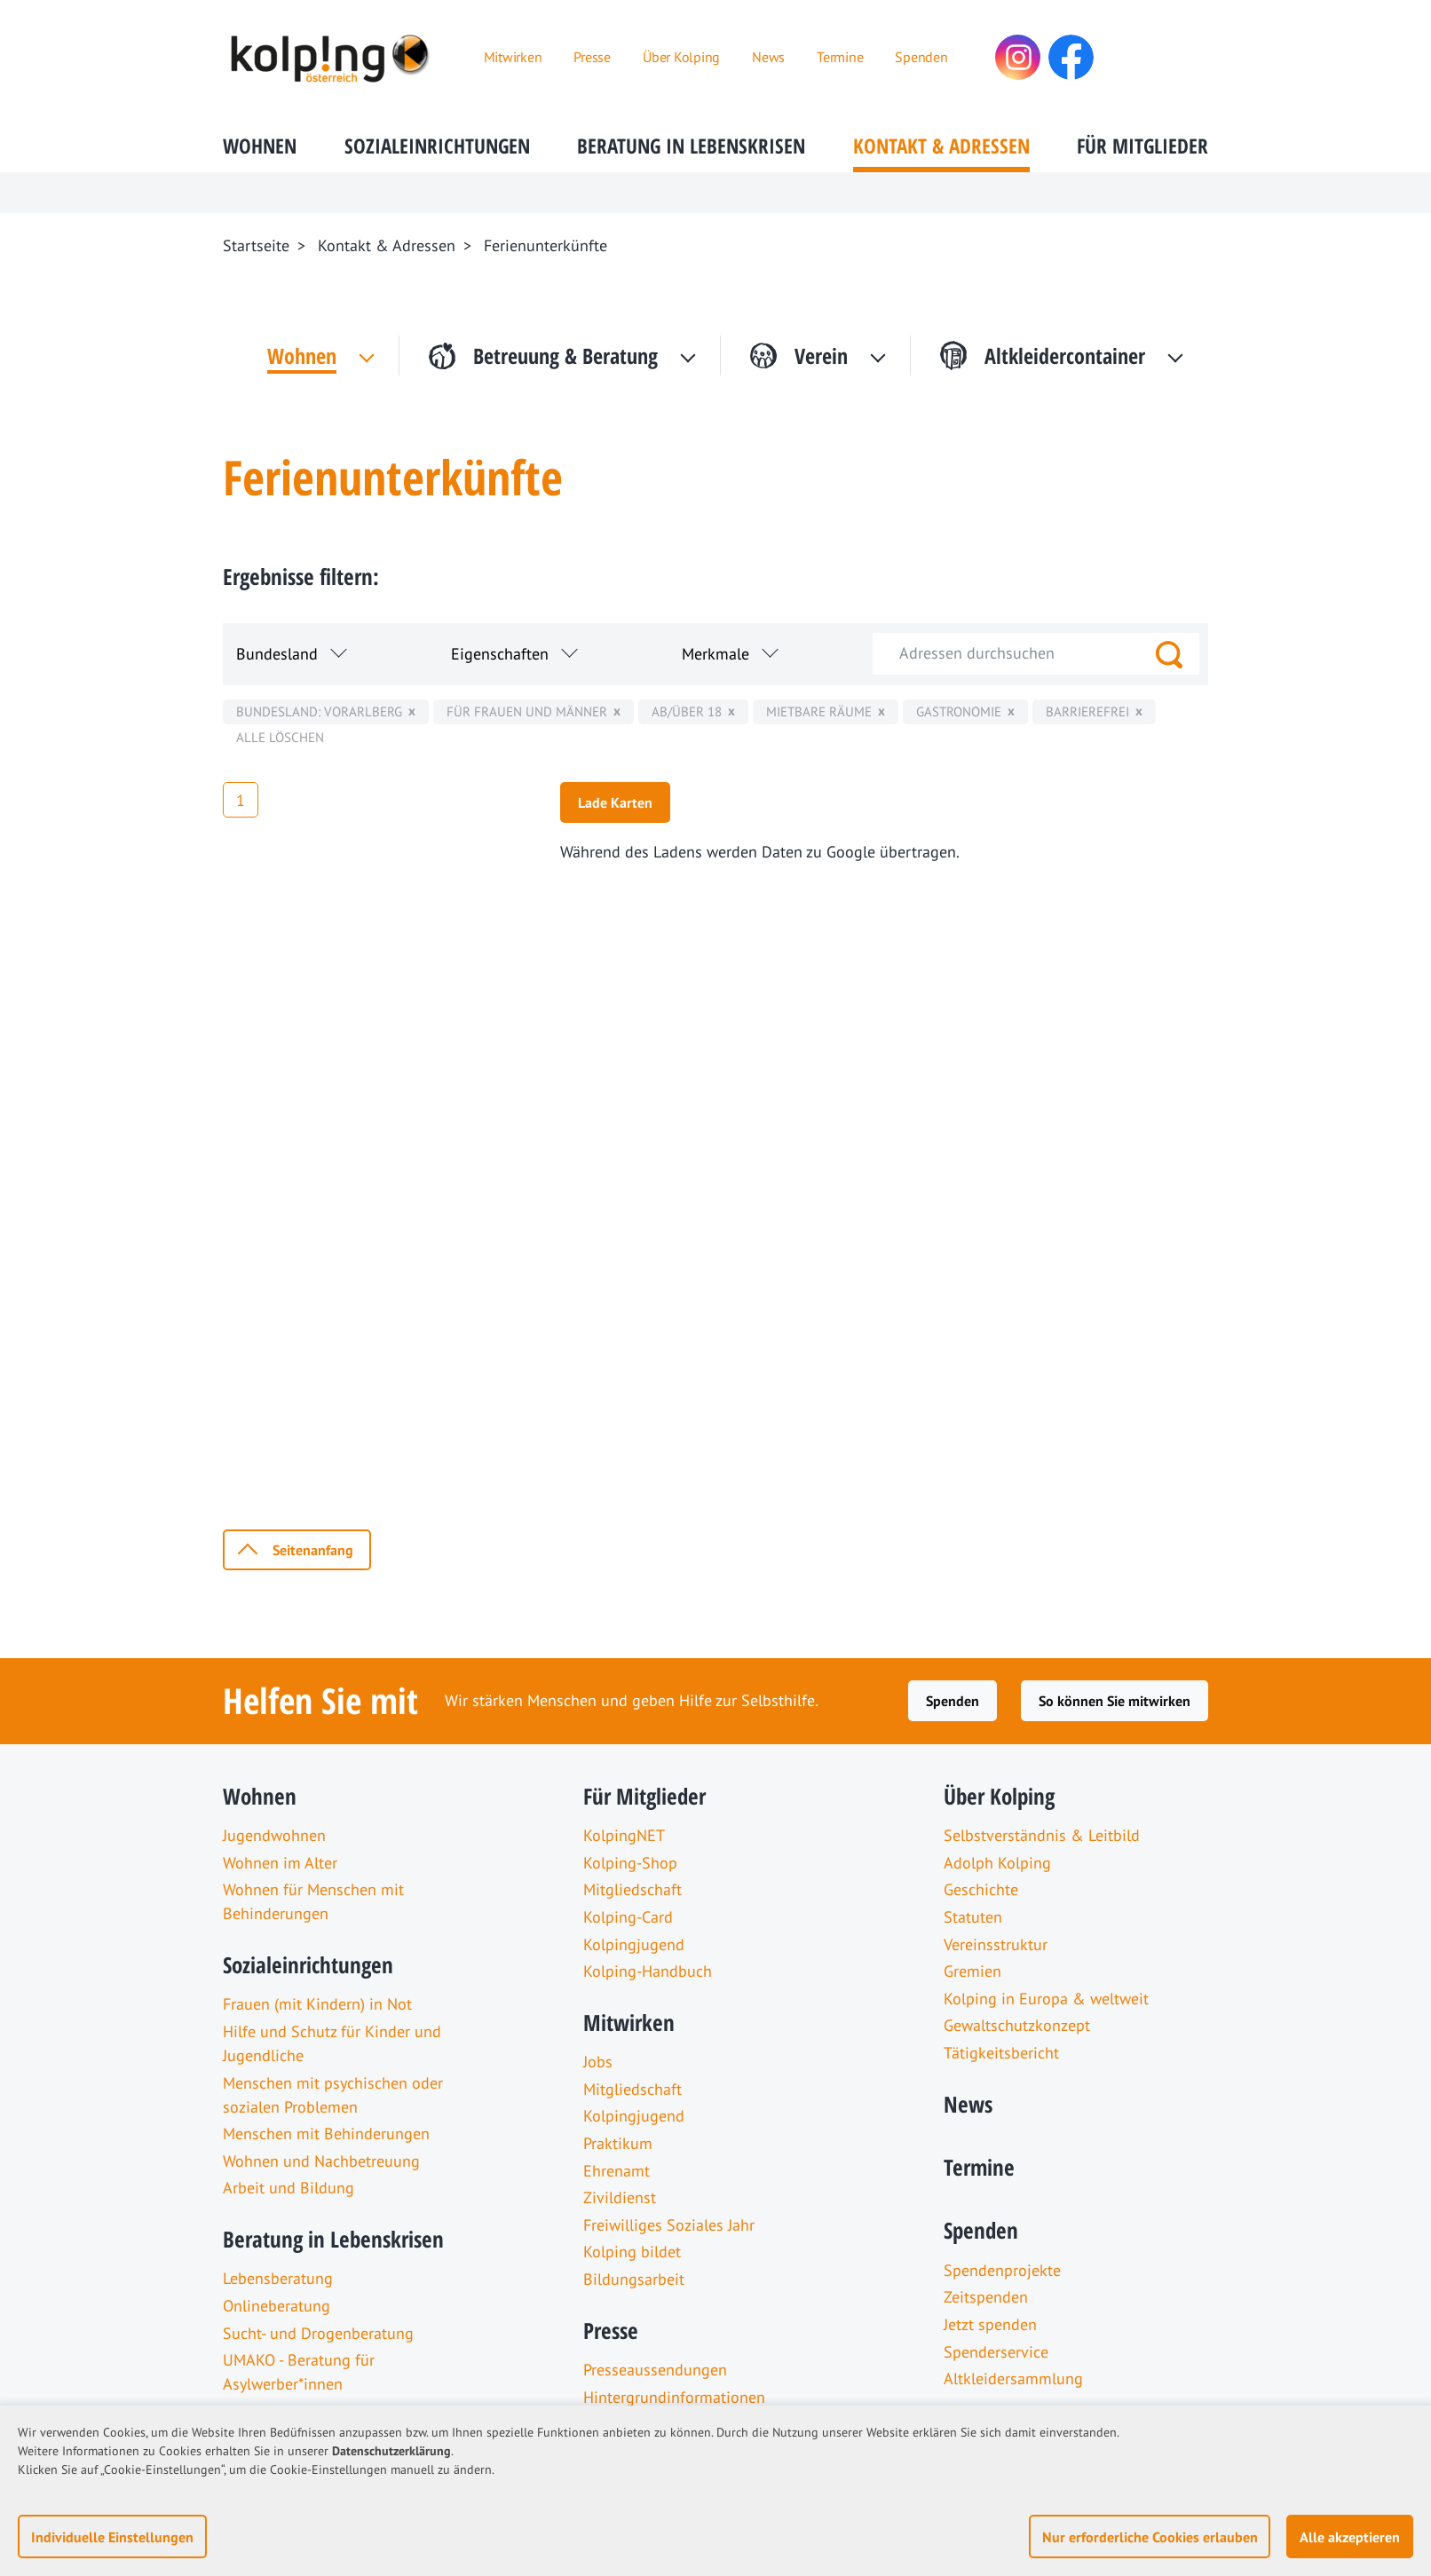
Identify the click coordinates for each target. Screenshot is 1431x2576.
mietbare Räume (819, 711)
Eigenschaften (500, 654)
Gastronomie (958, 711)
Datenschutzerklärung (391, 2451)
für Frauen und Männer (527, 711)
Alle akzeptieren (1350, 2537)
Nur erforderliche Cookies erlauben (1150, 2537)
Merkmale (715, 654)
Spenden (952, 1701)
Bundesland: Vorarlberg (319, 711)
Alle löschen (280, 737)
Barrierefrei (1087, 711)
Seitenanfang (313, 1550)
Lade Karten (615, 802)
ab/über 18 (687, 711)
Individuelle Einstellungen (112, 2537)
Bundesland (277, 654)
